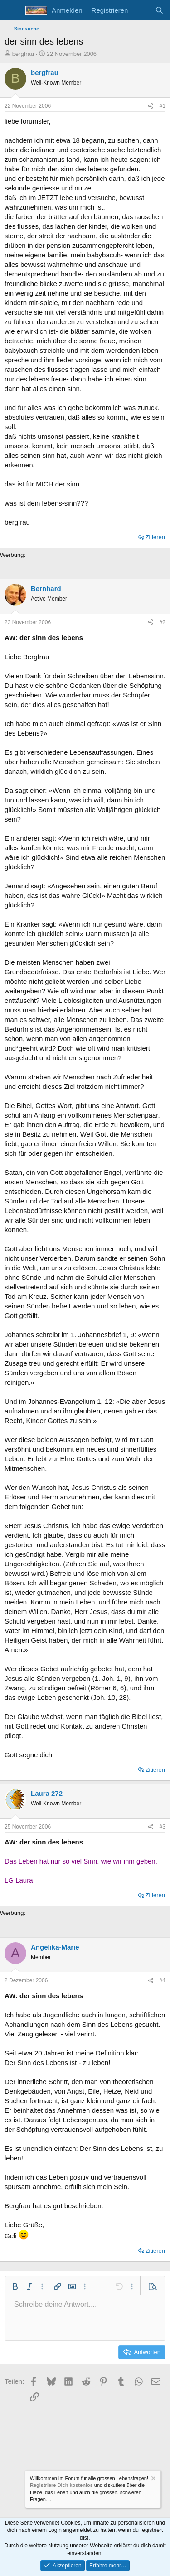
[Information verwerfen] (152, 2479)
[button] (15, 2286)
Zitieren (155, 537)
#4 (162, 1980)
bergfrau (23, 53)
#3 (162, 1827)
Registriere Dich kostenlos (61, 2485)
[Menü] (12, 10)
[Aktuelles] (141, 10)
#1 (162, 106)
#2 (162, 622)
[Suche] (159, 10)
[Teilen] (150, 106)
